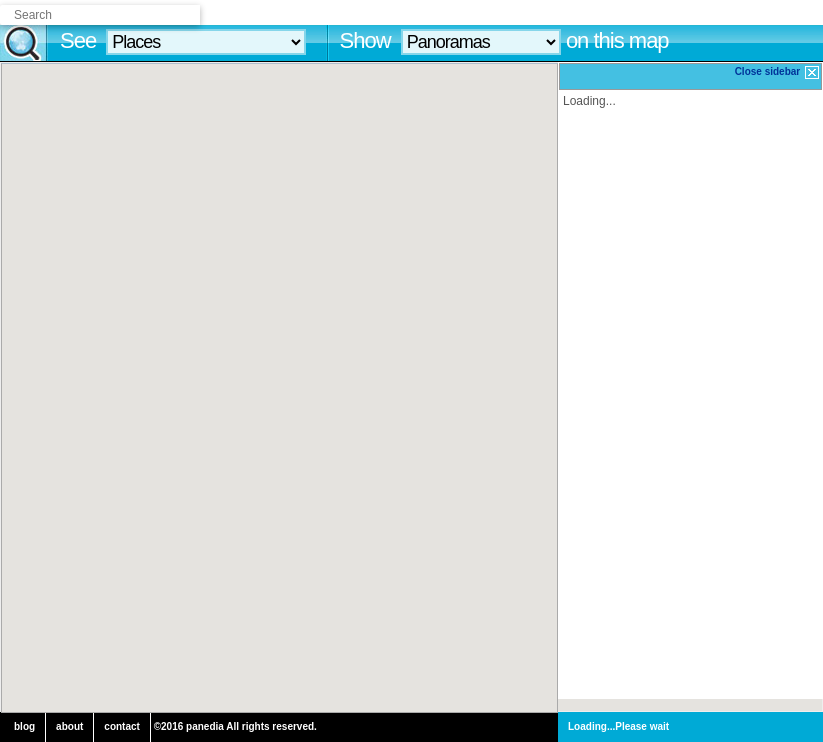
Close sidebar (778, 72)
